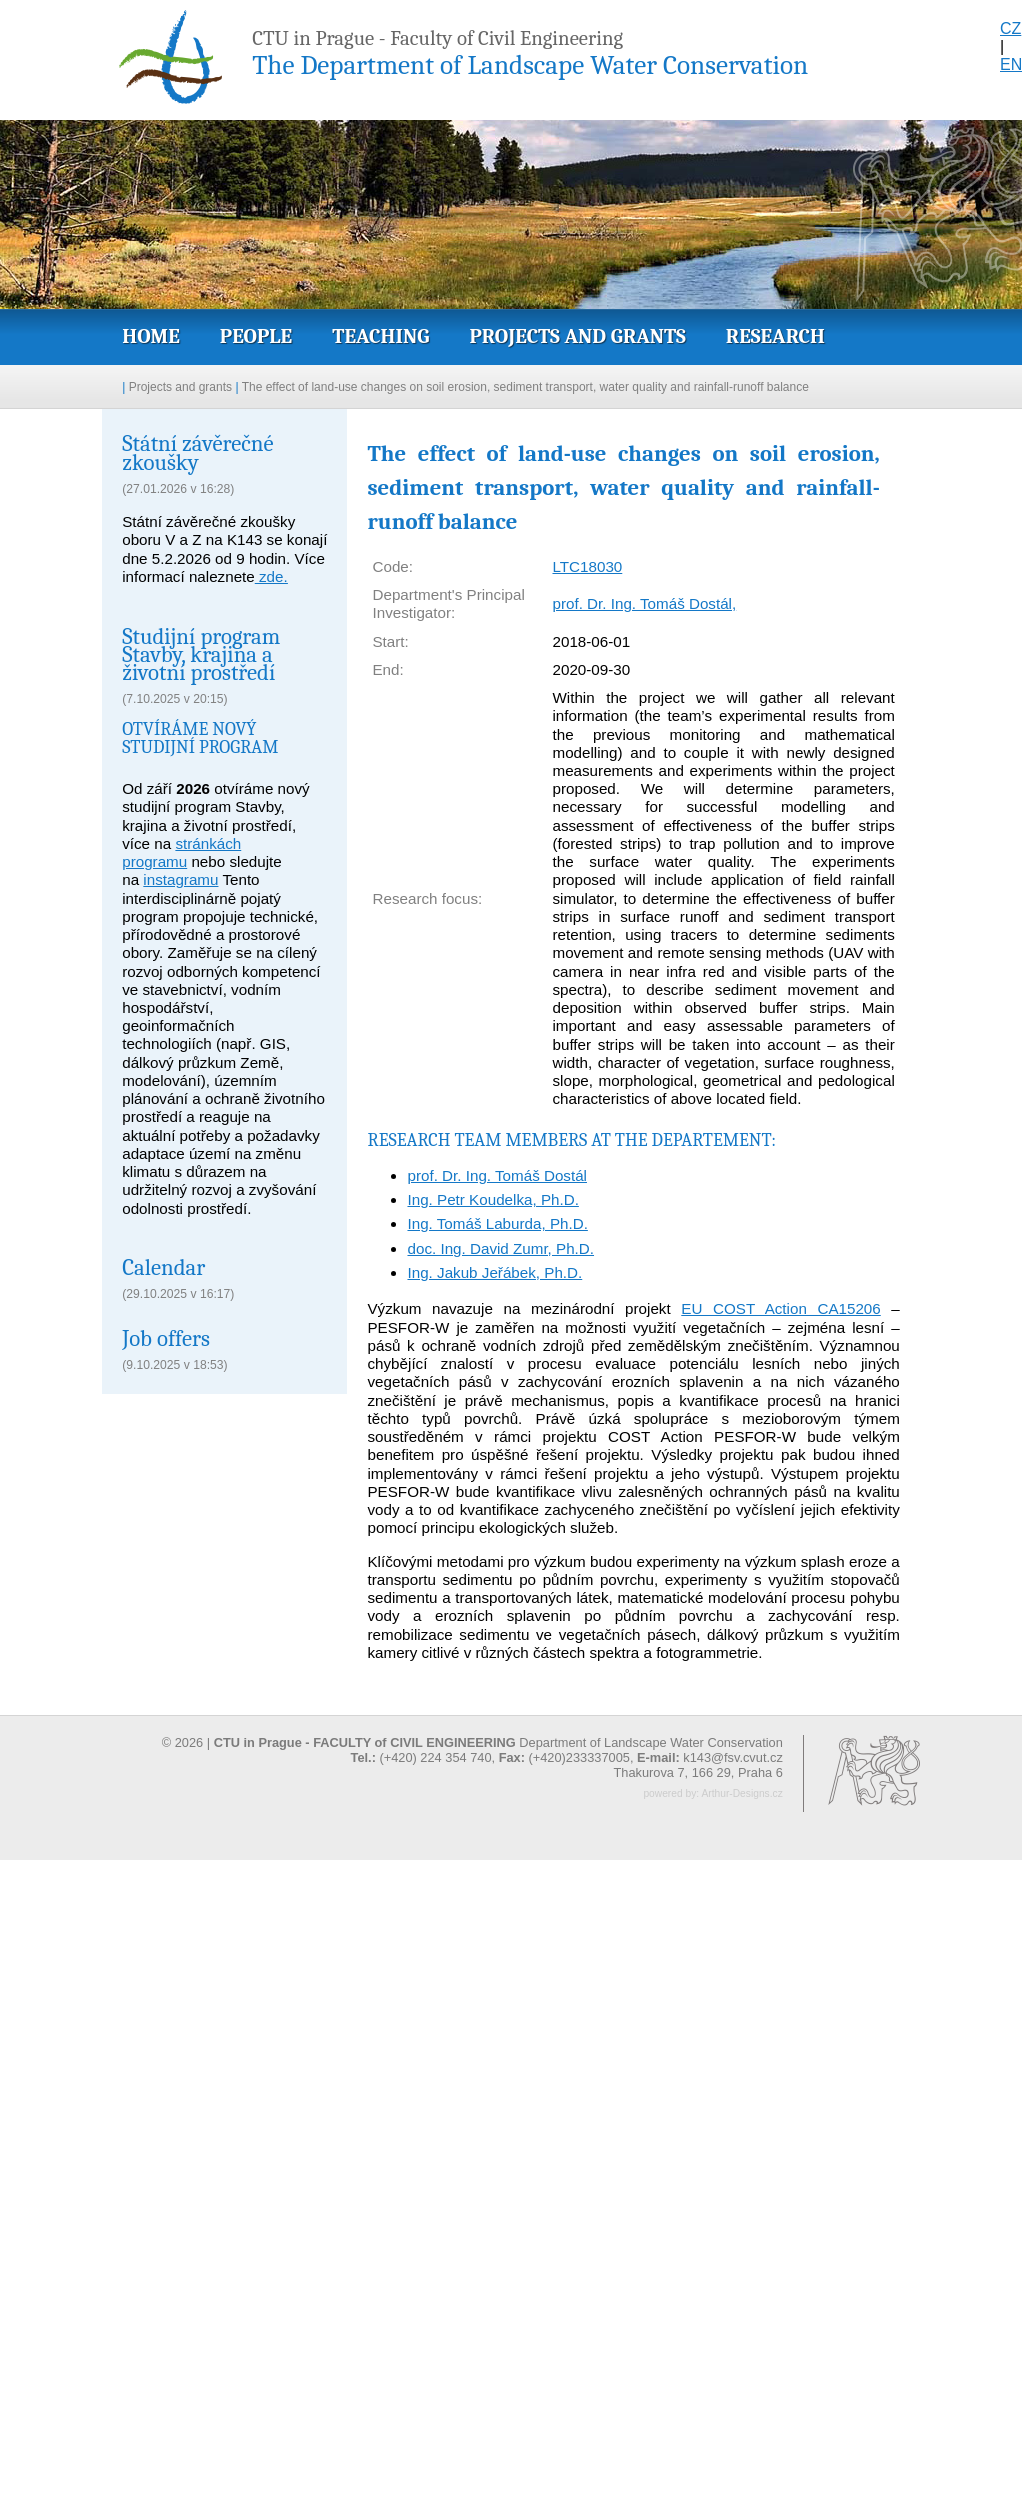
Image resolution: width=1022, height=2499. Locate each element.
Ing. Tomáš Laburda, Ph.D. (497, 1223)
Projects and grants (577, 336)
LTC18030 (587, 566)
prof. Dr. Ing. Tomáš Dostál (497, 1175)
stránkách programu (181, 852)
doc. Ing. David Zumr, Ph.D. (500, 1248)
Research (775, 336)
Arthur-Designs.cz (741, 1793)
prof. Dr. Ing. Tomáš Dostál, (644, 603)
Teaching (380, 336)
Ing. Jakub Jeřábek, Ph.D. (494, 1272)
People (256, 336)
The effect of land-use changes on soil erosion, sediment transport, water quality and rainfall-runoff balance (525, 387)
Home (151, 336)
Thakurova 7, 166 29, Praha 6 (697, 1772)
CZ (1010, 28)
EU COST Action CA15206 (780, 1308)
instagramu (180, 879)
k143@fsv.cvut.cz (733, 1757)
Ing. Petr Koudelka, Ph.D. (492, 1199)
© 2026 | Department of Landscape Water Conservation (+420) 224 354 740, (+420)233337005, (472, 1750)
